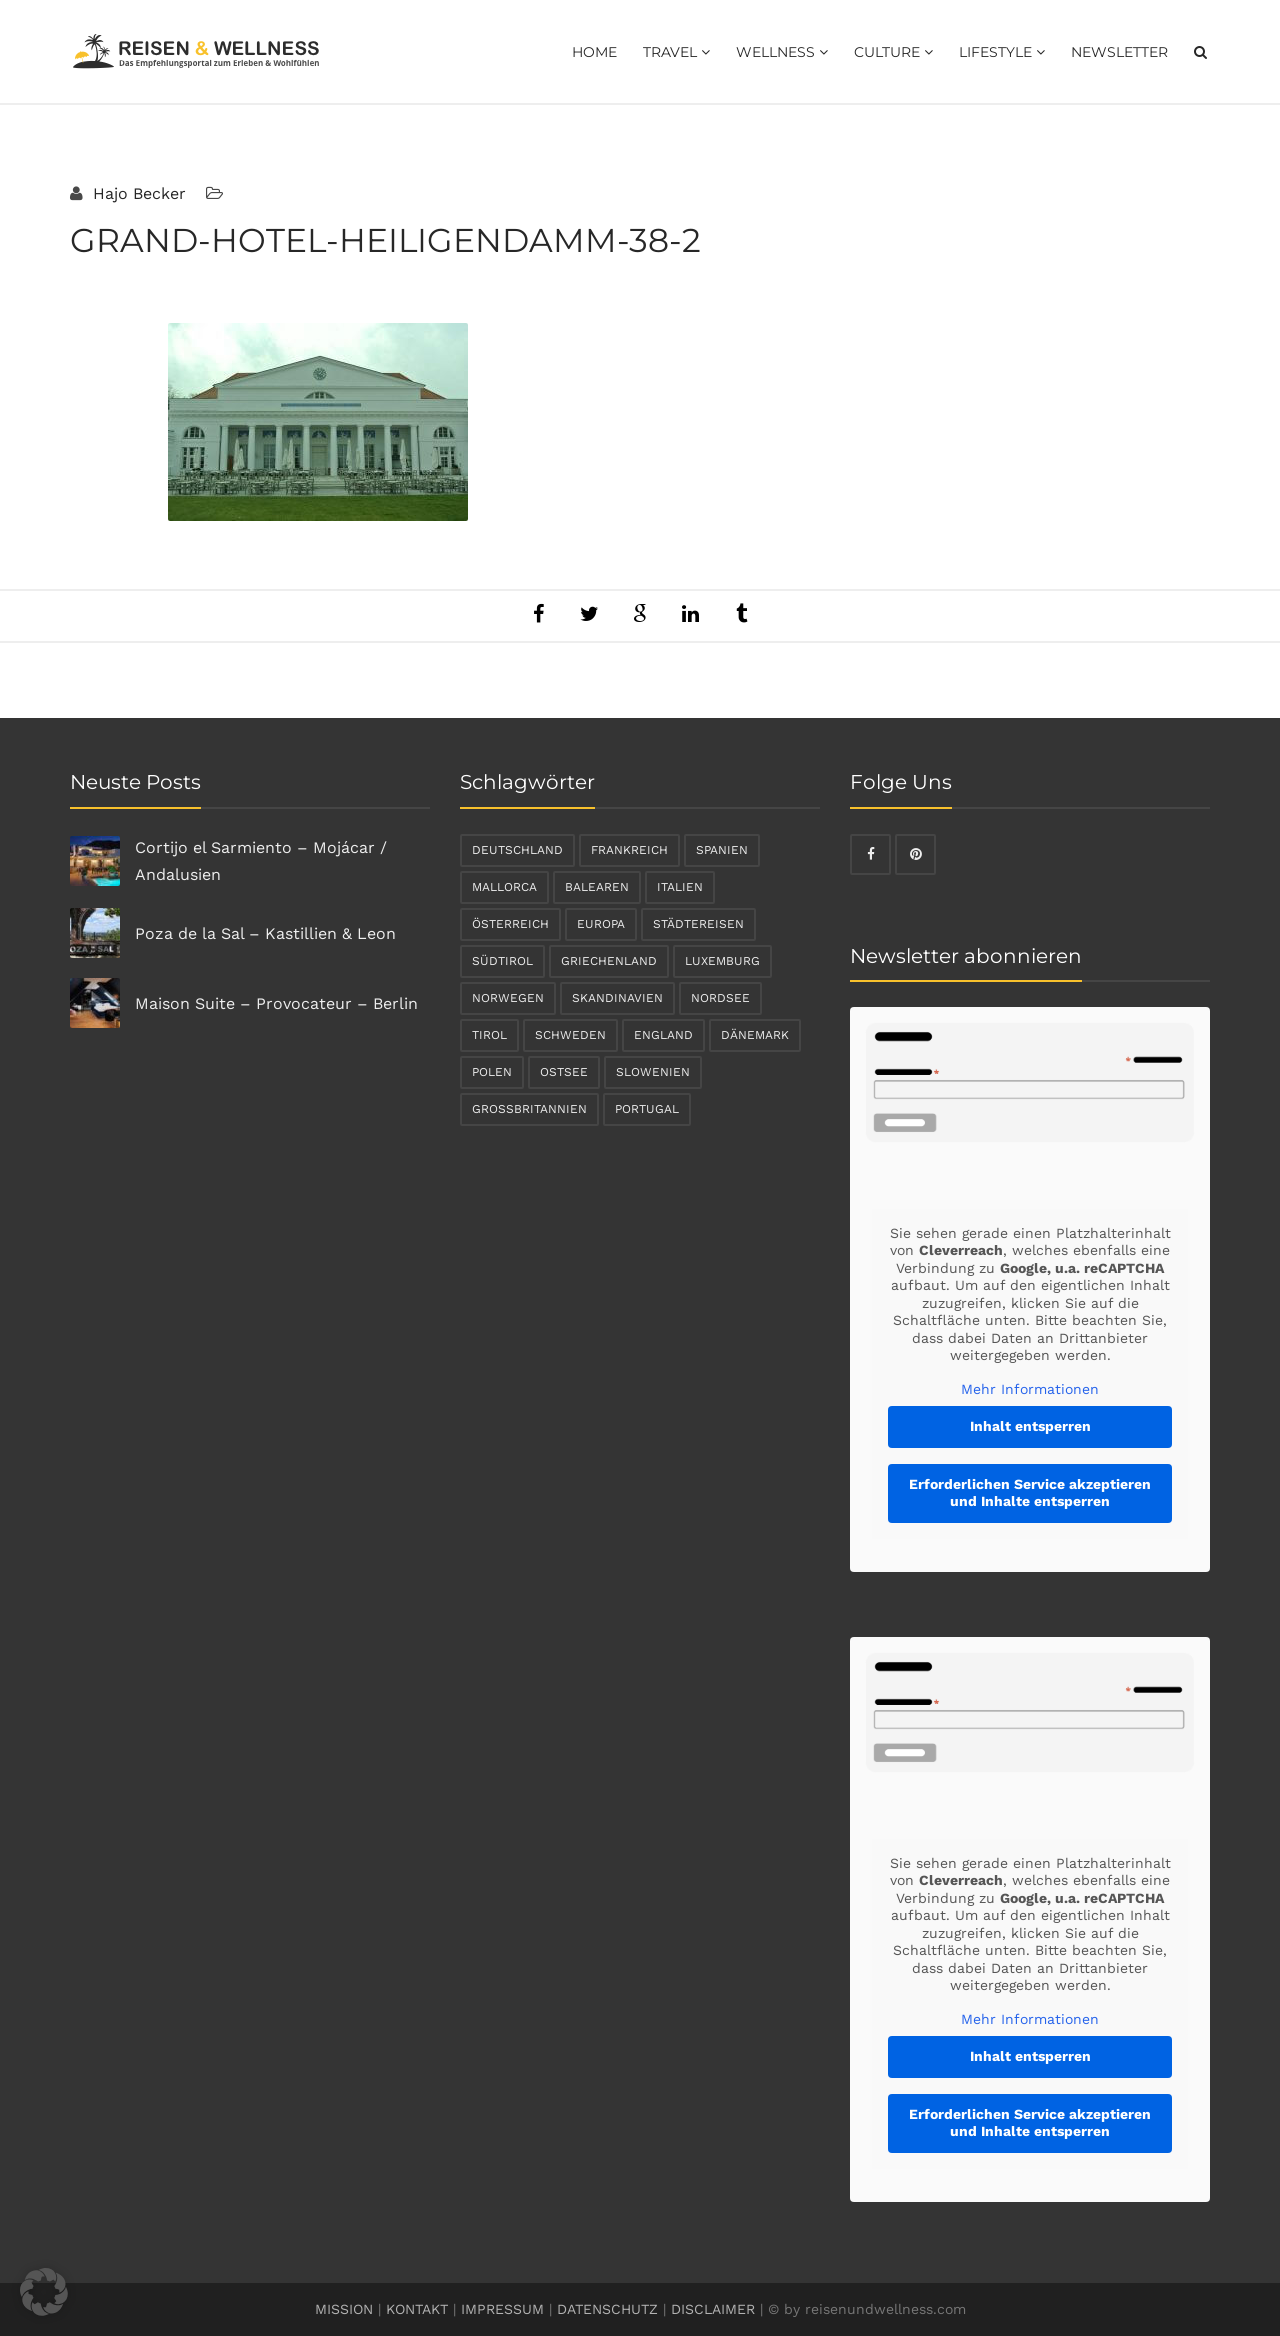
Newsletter (1119, 52)
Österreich (510, 924)
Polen (492, 1072)
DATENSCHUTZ (607, 2309)
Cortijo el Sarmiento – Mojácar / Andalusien (261, 861)
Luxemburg (722, 961)
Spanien (722, 850)
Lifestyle (1002, 52)
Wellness (782, 52)
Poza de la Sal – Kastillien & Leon (265, 933)
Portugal (647, 1109)
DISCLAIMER (713, 2309)
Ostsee (564, 1072)
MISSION (344, 2309)
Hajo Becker (137, 193)
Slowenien (653, 1072)
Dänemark (755, 1035)
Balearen (597, 887)
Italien (680, 887)
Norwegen (508, 998)
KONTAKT (417, 2309)
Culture (893, 52)
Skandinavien (617, 998)
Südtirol (502, 961)
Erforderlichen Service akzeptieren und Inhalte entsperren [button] (1030, 1493)
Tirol (489, 1035)
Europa (601, 924)
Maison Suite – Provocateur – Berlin (276, 1003)
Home (594, 52)
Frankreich (629, 850)
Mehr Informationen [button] (1030, 1389)
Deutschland (517, 850)
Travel (676, 52)
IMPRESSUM (502, 2309)
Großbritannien (529, 1109)
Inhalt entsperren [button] (1030, 1426)
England (663, 1035)
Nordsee (720, 998)
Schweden (570, 1035)
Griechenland (609, 961)
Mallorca (504, 887)
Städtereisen (698, 924)
